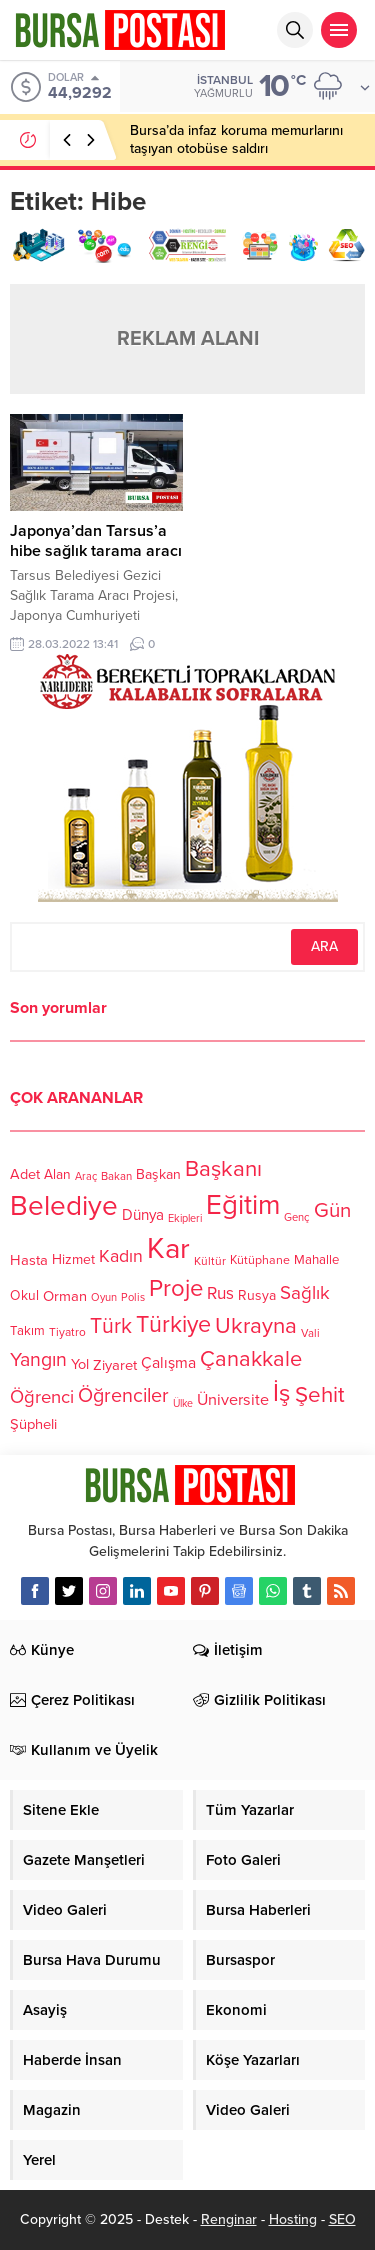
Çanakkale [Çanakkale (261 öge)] (251, 1359)
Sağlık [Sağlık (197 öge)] (305, 1293)
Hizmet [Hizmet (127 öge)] (73, 1259)
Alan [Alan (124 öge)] (57, 1174)
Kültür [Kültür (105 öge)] (210, 1262)
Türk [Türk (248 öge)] (111, 1326)
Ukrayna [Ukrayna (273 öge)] (256, 1325)
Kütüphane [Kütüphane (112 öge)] (260, 1261)
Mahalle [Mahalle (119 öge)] (316, 1261)
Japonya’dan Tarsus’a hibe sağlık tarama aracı (96, 541)
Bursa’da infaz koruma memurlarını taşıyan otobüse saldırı (236, 139)
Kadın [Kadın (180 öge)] (121, 1257)
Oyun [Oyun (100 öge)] (104, 1298)
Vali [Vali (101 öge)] (310, 1333)
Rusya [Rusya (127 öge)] (257, 1295)
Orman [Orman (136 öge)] (65, 1296)
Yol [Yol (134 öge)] (80, 1364)
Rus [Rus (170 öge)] (220, 1294)
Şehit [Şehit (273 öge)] (320, 1395)
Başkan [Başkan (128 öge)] (158, 1173)
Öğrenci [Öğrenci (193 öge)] (42, 1398)
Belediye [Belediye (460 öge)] (64, 1206)
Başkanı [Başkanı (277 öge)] (223, 1168)
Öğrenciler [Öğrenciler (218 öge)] (123, 1397)
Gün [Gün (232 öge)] (332, 1210)
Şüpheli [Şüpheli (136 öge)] (33, 1424)
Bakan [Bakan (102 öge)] (116, 1176)
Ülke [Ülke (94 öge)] (183, 1404)
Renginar (229, 2219)
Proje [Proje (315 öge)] (176, 1288)
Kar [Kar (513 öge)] (168, 1248)
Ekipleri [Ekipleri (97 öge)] (185, 1218)
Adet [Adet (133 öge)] (25, 1174)
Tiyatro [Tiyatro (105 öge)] (67, 1333)
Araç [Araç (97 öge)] (86, 1176)
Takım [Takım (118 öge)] (27, 1332)
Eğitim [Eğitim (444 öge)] (243, 1206)
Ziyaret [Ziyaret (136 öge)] (115, 1364)
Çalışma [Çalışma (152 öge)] (168, 1363)
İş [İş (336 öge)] (282, 1393)
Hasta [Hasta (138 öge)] (29, 1260)
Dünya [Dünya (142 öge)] (143, 1216)
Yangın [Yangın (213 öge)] (38, 1360)
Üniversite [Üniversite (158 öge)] (233, 1400)
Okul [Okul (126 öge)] (24, 1296)
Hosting (293, 2219)
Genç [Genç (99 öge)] (297, 1218)
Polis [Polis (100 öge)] (133, 1298)
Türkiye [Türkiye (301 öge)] (173, 1324)
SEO (342, 2219)
